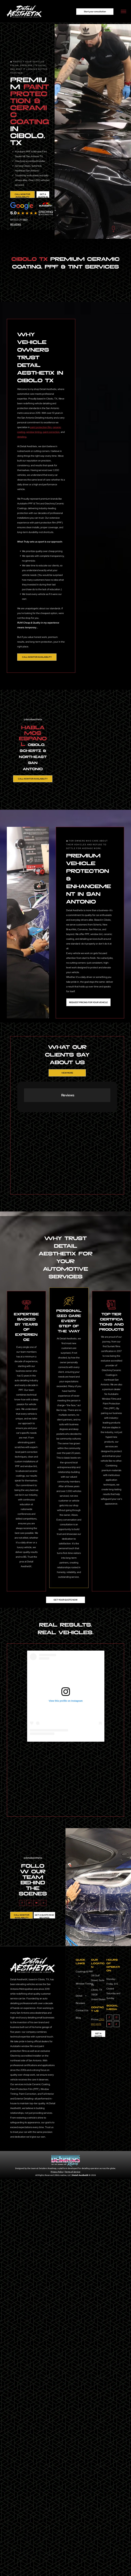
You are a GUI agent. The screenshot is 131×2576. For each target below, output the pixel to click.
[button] (24, 1105)
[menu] (123, 11)
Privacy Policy (57, 2171)
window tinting (34, 432)
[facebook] (22, 1903)
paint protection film (41, 427)
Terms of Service (72, 2171)
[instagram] (29, 1903)
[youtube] (36, 1903)
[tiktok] (43, 1903)
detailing (21, 436)
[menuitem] (86, 1975)
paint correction (51, 432)
